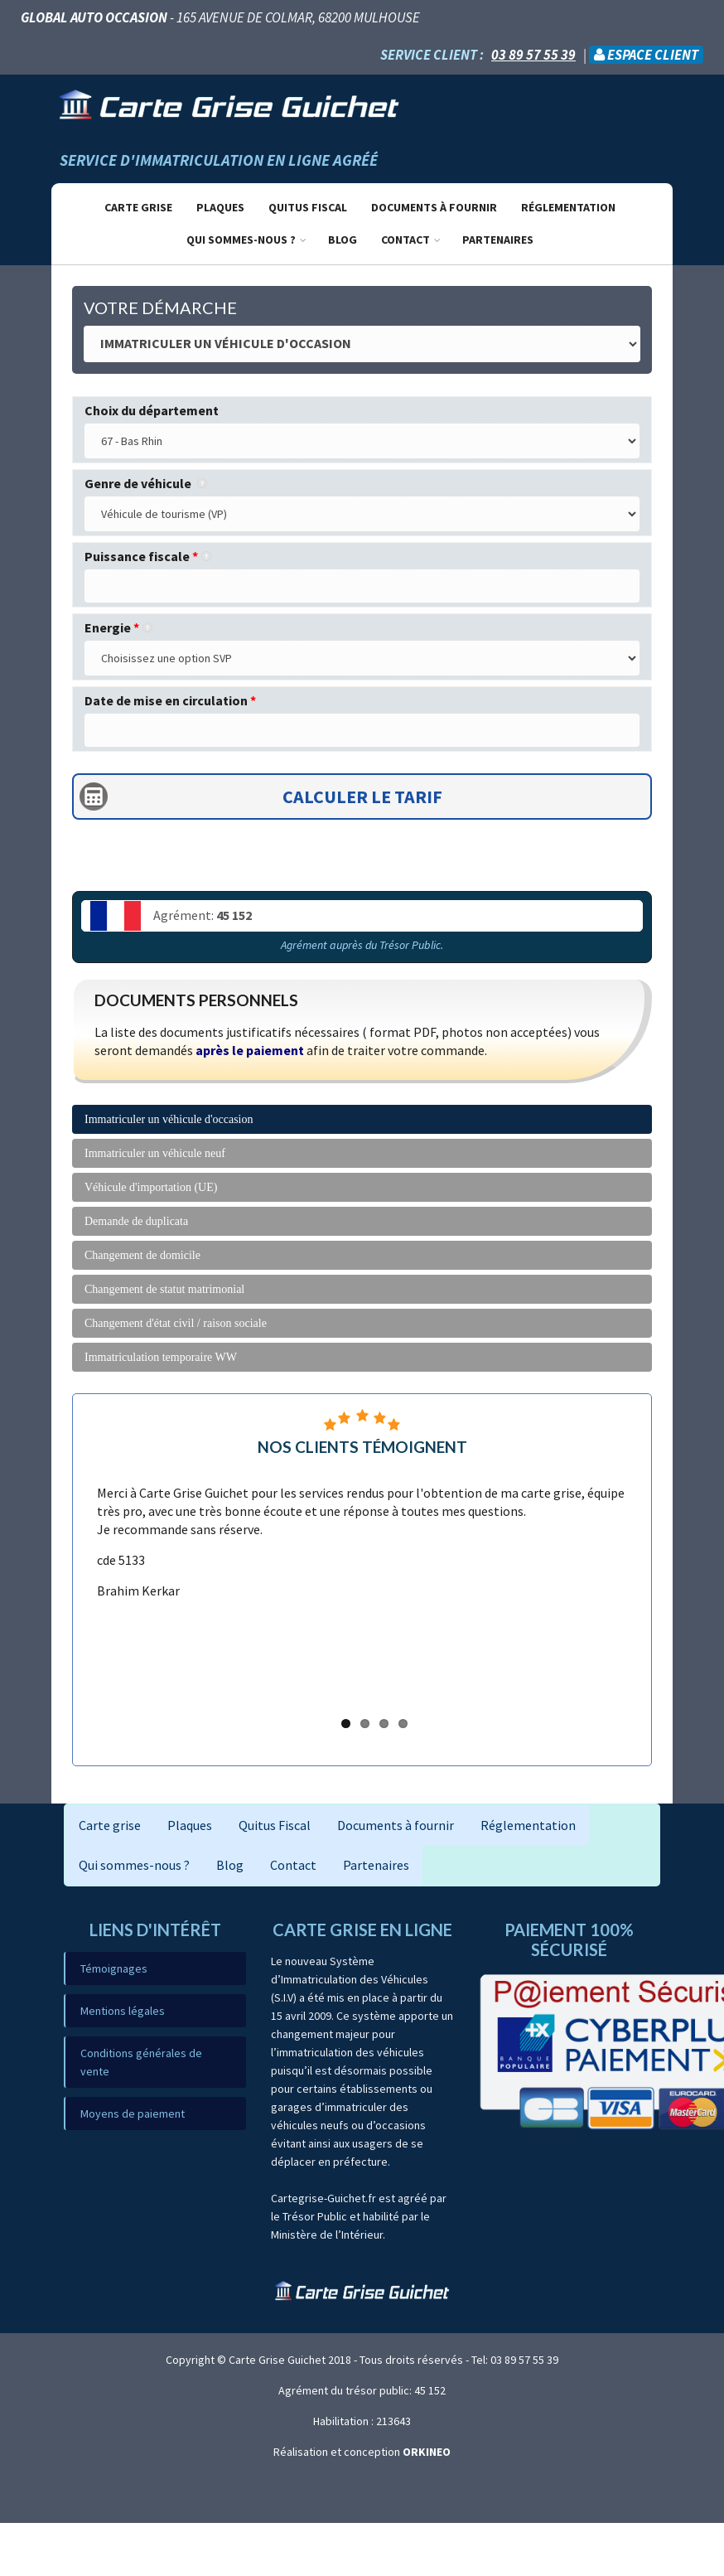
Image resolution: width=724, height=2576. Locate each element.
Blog (342, 239)
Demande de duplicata (136, 1221)
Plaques (220, 207)
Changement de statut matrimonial (164, 1289)
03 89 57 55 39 (533, 55)
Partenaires (497, 239)
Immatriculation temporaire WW (160, 1357)
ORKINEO (427, 2451)
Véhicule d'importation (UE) (150, 1187)
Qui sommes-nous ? (241, 239)
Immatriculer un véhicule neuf (154, 1153)
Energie (118, 627)
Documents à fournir (434, 207)
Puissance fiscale (147, 556)
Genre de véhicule (145, 483)
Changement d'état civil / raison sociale (175, 1323)
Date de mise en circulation (170, 700)
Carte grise (138, 207)
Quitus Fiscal (307, 207)
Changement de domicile (142, 1255)
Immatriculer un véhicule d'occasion (168, 1119)
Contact (405, 239)
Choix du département (151, 410)
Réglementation (568, 207)
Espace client (646, 55)
